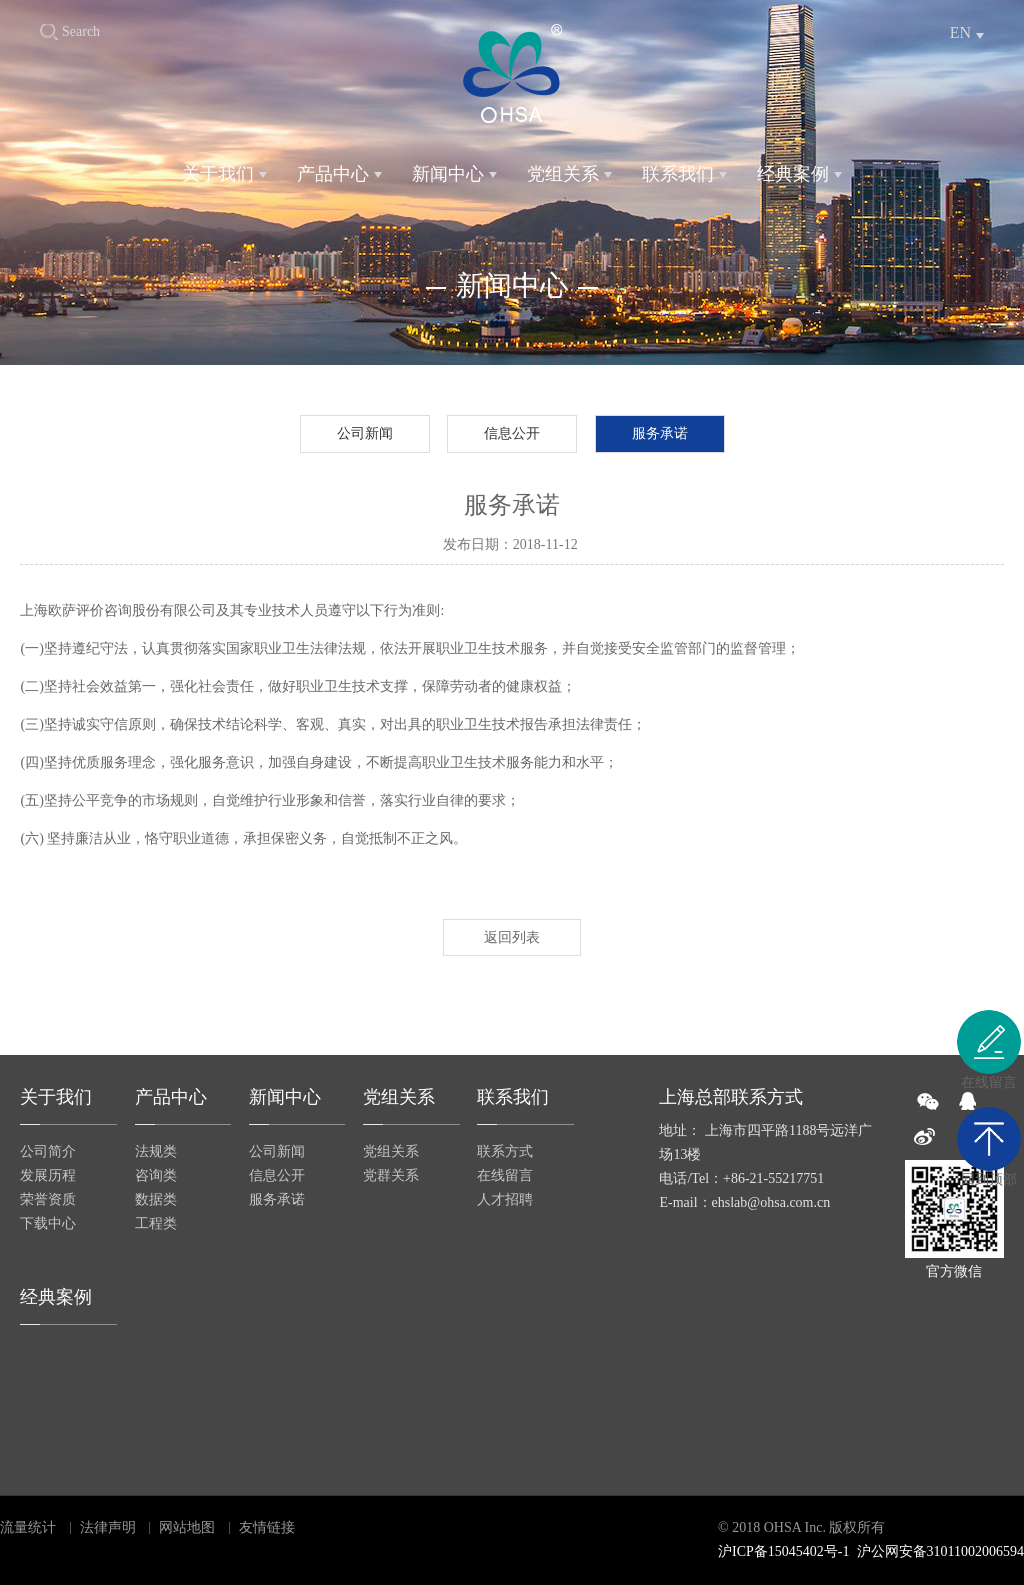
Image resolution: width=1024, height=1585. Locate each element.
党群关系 (391, 1175)
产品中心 (333, 174)
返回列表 (512, 937)
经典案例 (793, 174)
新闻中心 (448, 174)
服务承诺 (660, 433)
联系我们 (678, 174)
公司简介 (48, 1151)
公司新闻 (365, 433)
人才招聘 (505, 1199)
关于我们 (218, 174)
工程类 (156, 1223)
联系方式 (505, 1151)
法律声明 (108, 1527)
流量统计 (28, 1527)
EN (960, 32)
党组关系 (563, 174)
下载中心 (48, 1223)
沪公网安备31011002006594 (940, 1551)
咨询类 (156, 1175)
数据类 (156, 1199)
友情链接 (267, 1527)
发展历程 (48, 1175)
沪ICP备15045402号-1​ (783, 1551)
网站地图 (187, 1527)
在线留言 (505, 1175)
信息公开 (512, 433)
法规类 (156, 1151)
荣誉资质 (48, 1199)
